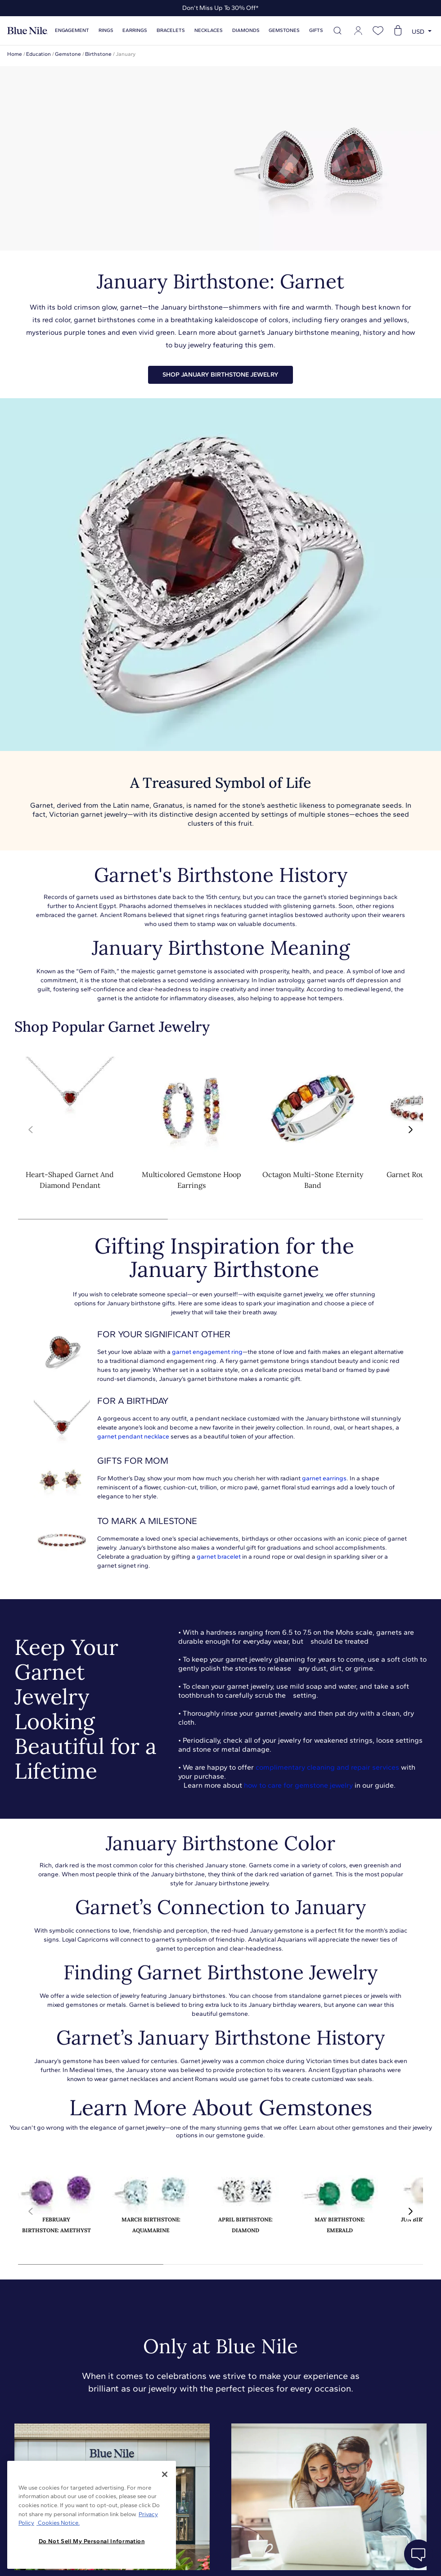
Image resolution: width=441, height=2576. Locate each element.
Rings (106, 30)
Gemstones (284, 30)
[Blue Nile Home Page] (27, 31)
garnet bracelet (219, 1556)
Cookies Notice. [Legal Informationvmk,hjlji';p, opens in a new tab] (58, 2522)
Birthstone (98, 54)
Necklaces (208, 30)
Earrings (134, 30)
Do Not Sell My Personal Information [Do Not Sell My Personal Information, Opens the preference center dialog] (92, 2541)
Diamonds (246, 30)
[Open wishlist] (378, 30)
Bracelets (171, 30)
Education (38, 54)
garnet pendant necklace (133, 1436)
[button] (410, 1130)
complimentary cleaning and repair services (327, 1767)
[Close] (165, 2474)
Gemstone (68, 54)
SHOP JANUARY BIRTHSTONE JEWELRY (220, 374)
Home (14, 54)
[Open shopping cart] (398, 30)
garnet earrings (324, 1478)
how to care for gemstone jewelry (298, 1785)
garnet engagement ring (207, 1352)
